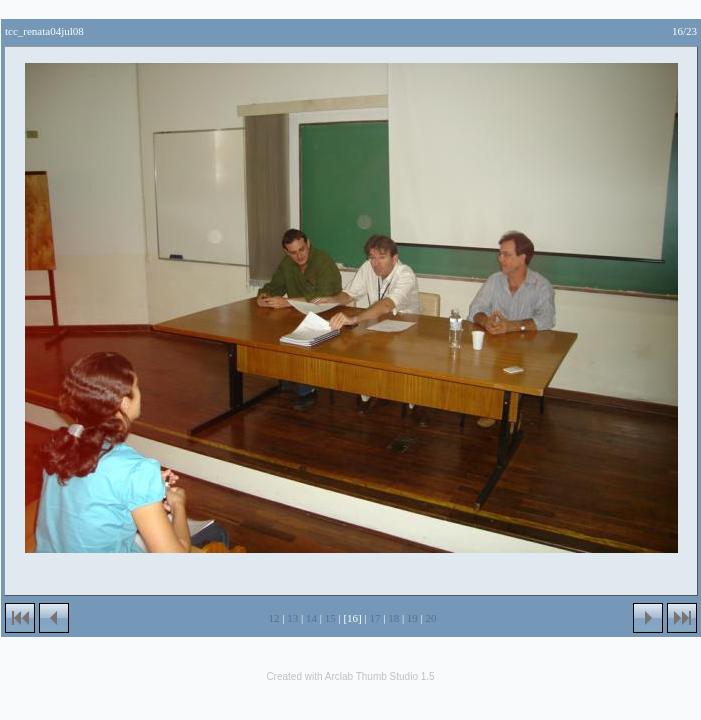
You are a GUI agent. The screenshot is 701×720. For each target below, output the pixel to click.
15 (330, 618)
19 (412, 618)
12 (274, 618)
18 (393, 618)
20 (431, 618)
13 (292, 618)
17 (374, 618)
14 (311, 618)
